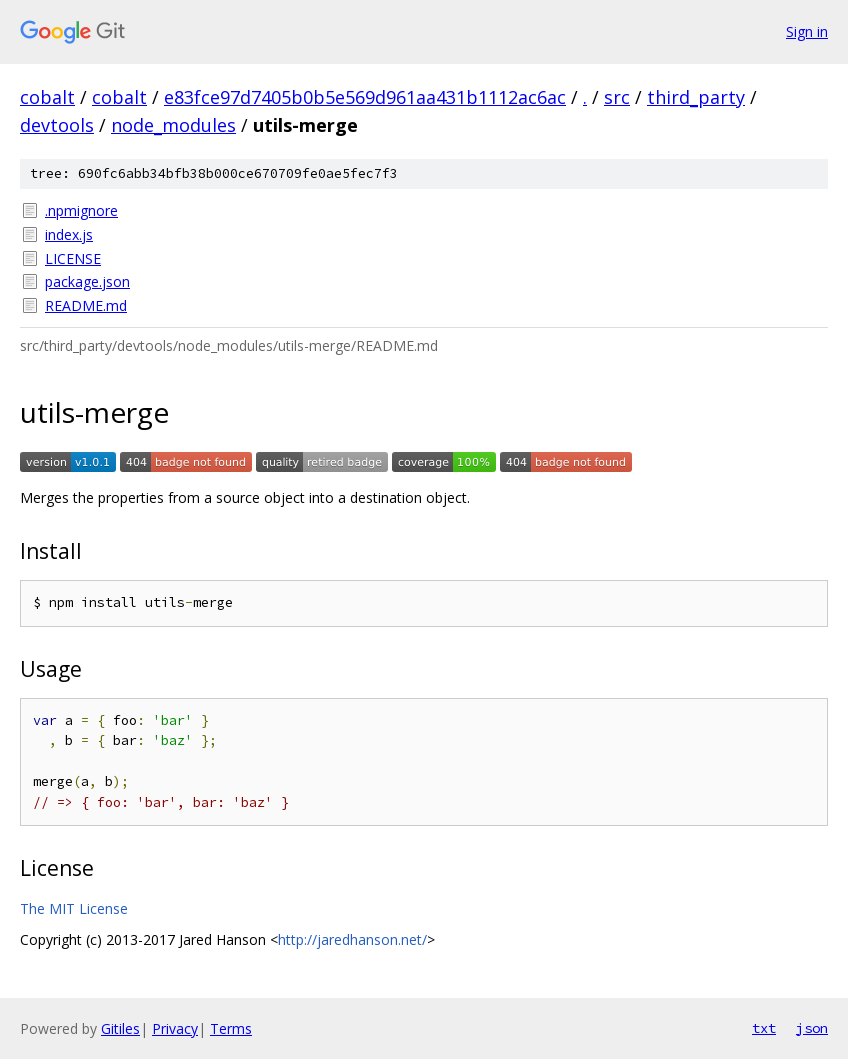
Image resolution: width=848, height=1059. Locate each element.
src (617, 97)
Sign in (807, 31)
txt (764, 1028)
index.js (69, 234)
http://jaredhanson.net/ (352, 939)
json (812, 1028)
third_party (696, 97)
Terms (231, 1028)
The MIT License (74, 908)
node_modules (173, 125)
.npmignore (81, 210)
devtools (57, 125)
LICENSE (73, 258)
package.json (87, 281)
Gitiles (120, 1028)
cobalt (47, 97)
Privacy (175, 1028)
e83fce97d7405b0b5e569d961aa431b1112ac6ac (365, 97)
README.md (86, 305)
